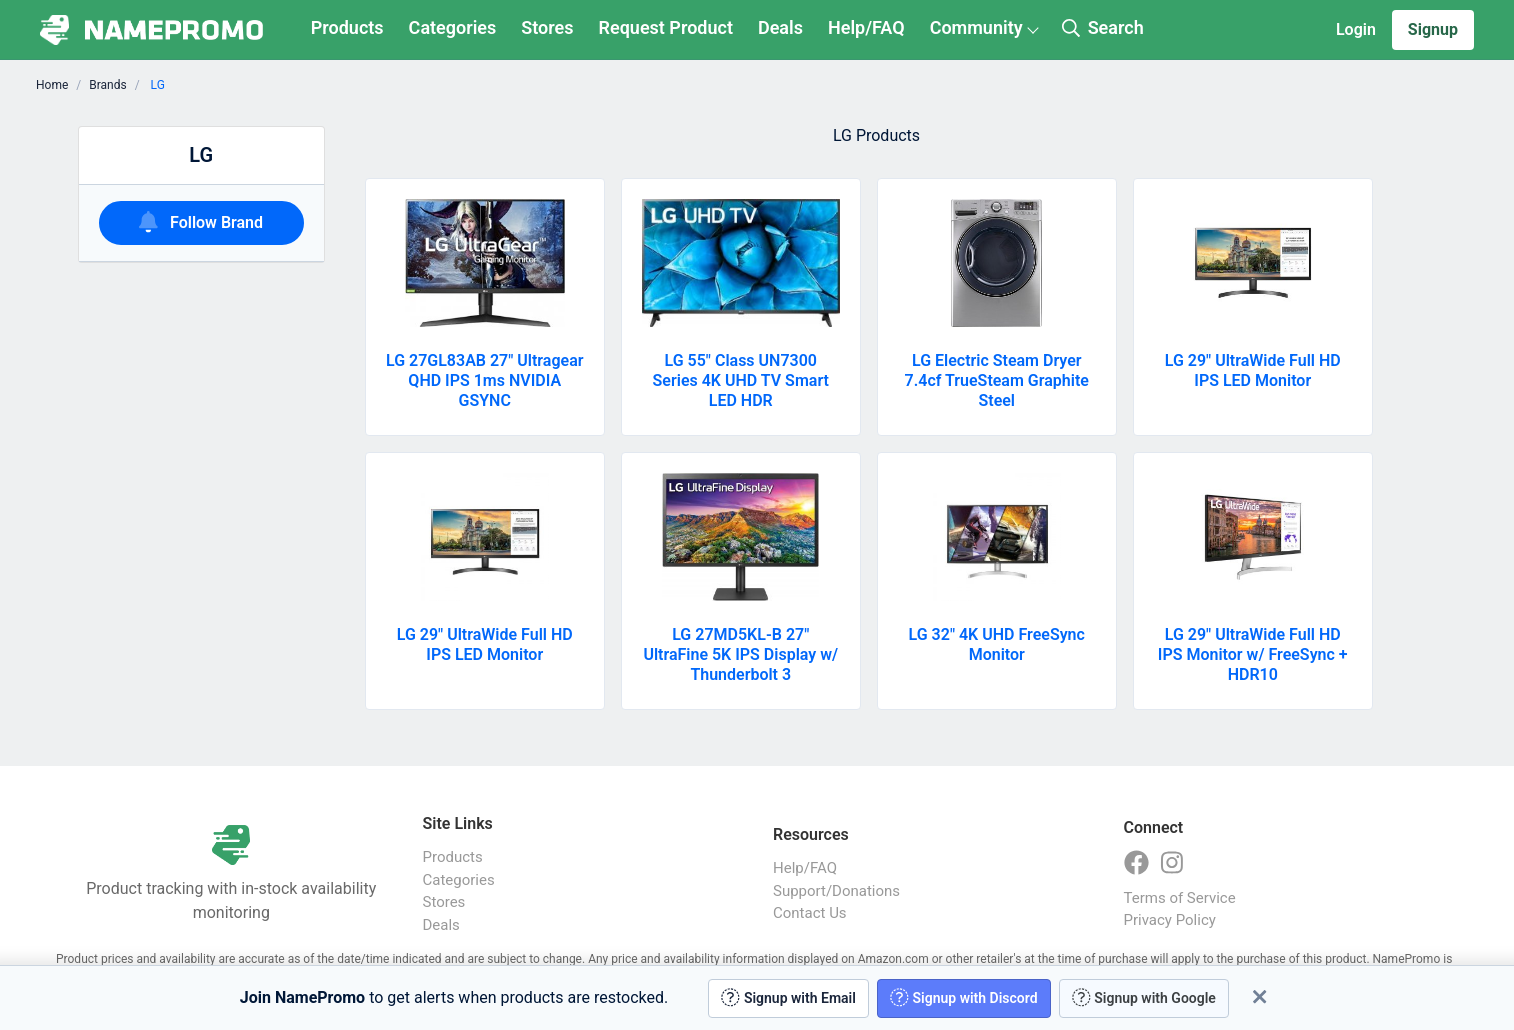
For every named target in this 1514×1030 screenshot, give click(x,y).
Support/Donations (836, 891)
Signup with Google (1144, 997)
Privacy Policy (1170, 920)
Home (52, 85)
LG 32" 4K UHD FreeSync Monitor (997, 644)
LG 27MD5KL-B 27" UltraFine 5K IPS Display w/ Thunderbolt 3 (740, 654)
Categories (453, 27)
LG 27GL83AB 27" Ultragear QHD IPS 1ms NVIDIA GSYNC (485, 380)
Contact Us (810, 913)
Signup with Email (788, 997)
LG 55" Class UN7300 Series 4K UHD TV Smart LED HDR (741, 380)
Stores (547, 27)
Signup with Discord (964, 997)
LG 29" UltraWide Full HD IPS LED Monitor (1253, 370)
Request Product (666, 27)
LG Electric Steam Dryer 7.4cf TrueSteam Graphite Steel (997, 380)
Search (1103, 27)
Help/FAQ (866, 27)
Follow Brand (201, 221)
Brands (107, 85)
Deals (780, 27)
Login (1356, 29)
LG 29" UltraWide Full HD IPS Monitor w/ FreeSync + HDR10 (1253, 654)
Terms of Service (1180, 898)
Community (976, 27)
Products (347, 27)
